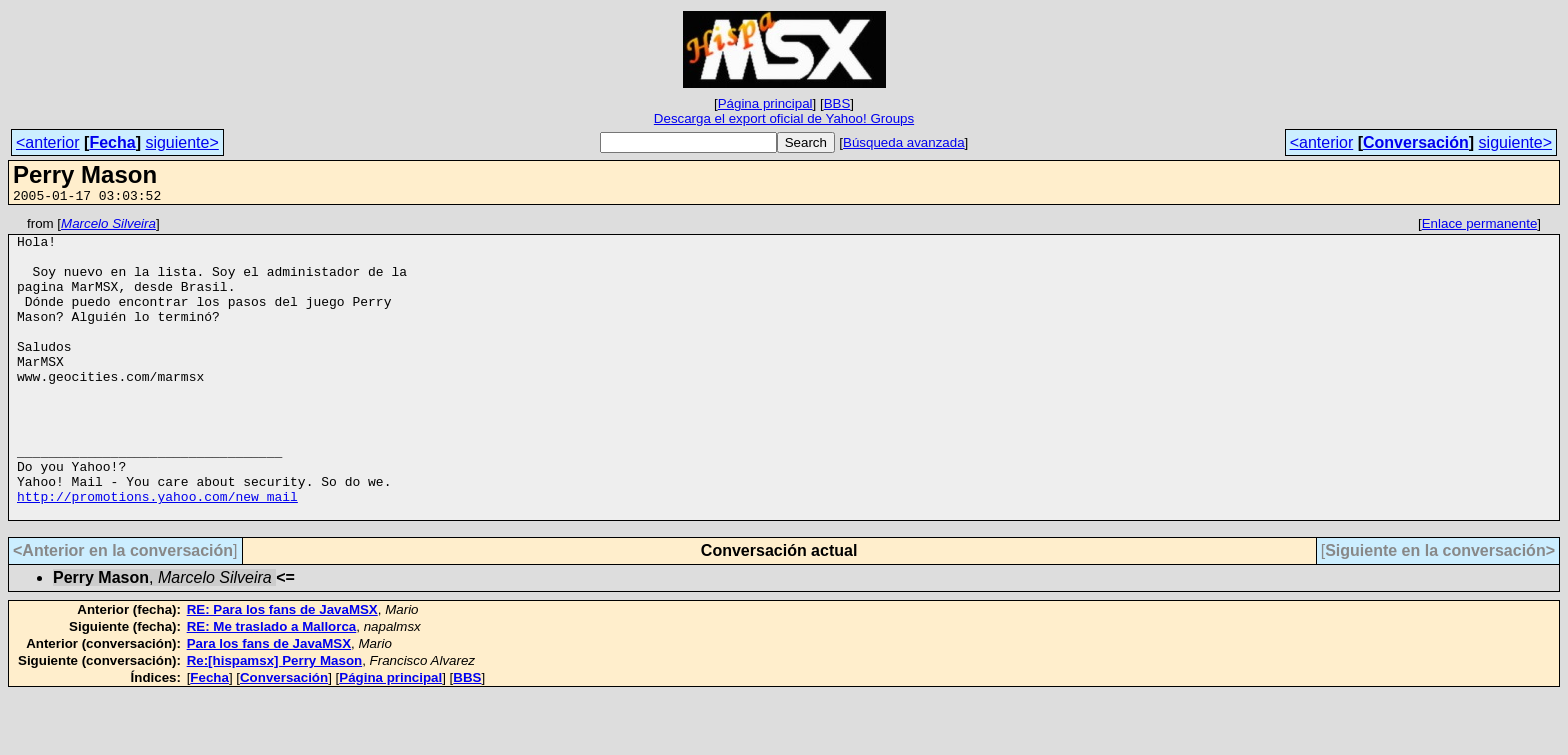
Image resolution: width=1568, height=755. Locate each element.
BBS (837, 103)
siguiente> (181, 142)
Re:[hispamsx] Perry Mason (275, 720)
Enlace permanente (1480, 226)
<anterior (48, 142)
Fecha (112, 142)
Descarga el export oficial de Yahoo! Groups (784, 118)
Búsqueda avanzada (904, 142)
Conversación (1416, 142)
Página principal (765, 103)
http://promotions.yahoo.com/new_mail (157, 553)
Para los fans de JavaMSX (269, 703)
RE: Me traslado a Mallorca (272, 686)
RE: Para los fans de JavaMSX (282, 669)
